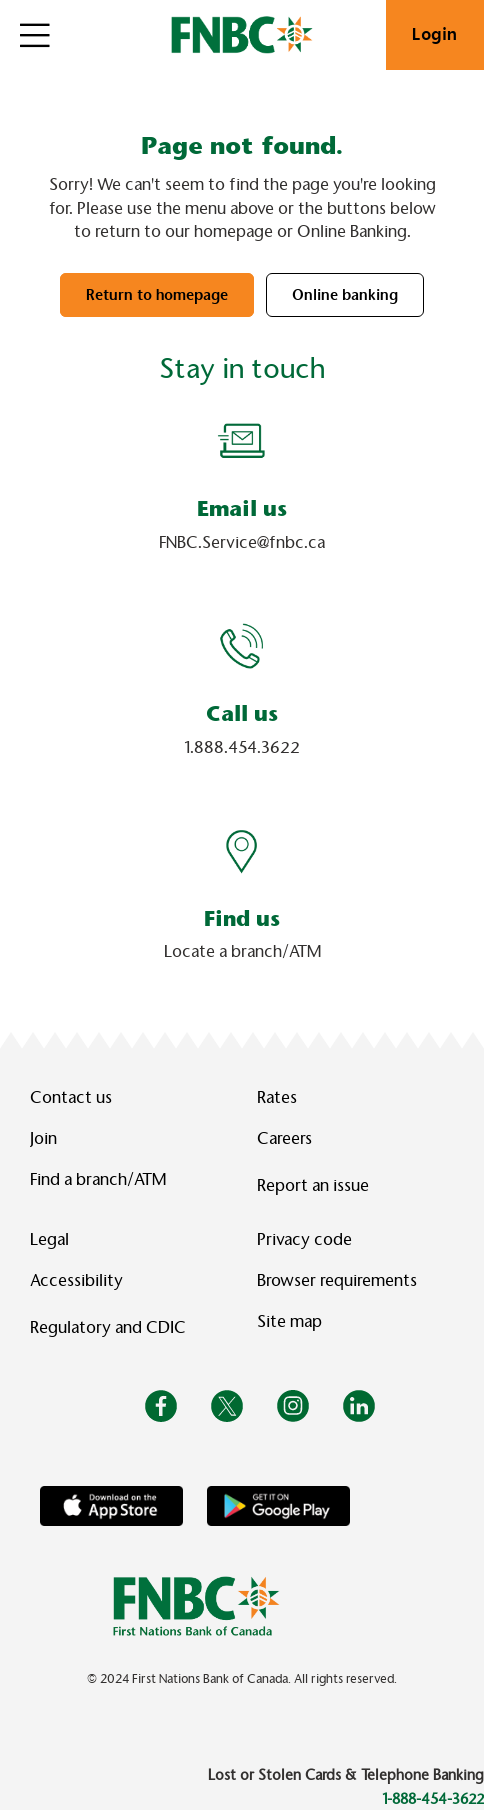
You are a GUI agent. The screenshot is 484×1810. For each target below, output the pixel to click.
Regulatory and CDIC (112, 1327)
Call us (242, 713)
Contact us (71, 1097)
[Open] (35, 35)
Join (43, 1138)
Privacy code (304, 1239)
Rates (277, 1097)
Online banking (345, 295)
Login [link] (435, 34)
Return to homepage (157, 295)
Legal (49, 1239)
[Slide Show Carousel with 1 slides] (242, 705)
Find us (242, 918)
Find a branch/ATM (98, 1179)
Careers (284, 1138)
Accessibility (76, 1280)
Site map (289, 1321)
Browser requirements (337, 1280)
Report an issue (313, 1185)
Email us (242, 508)
